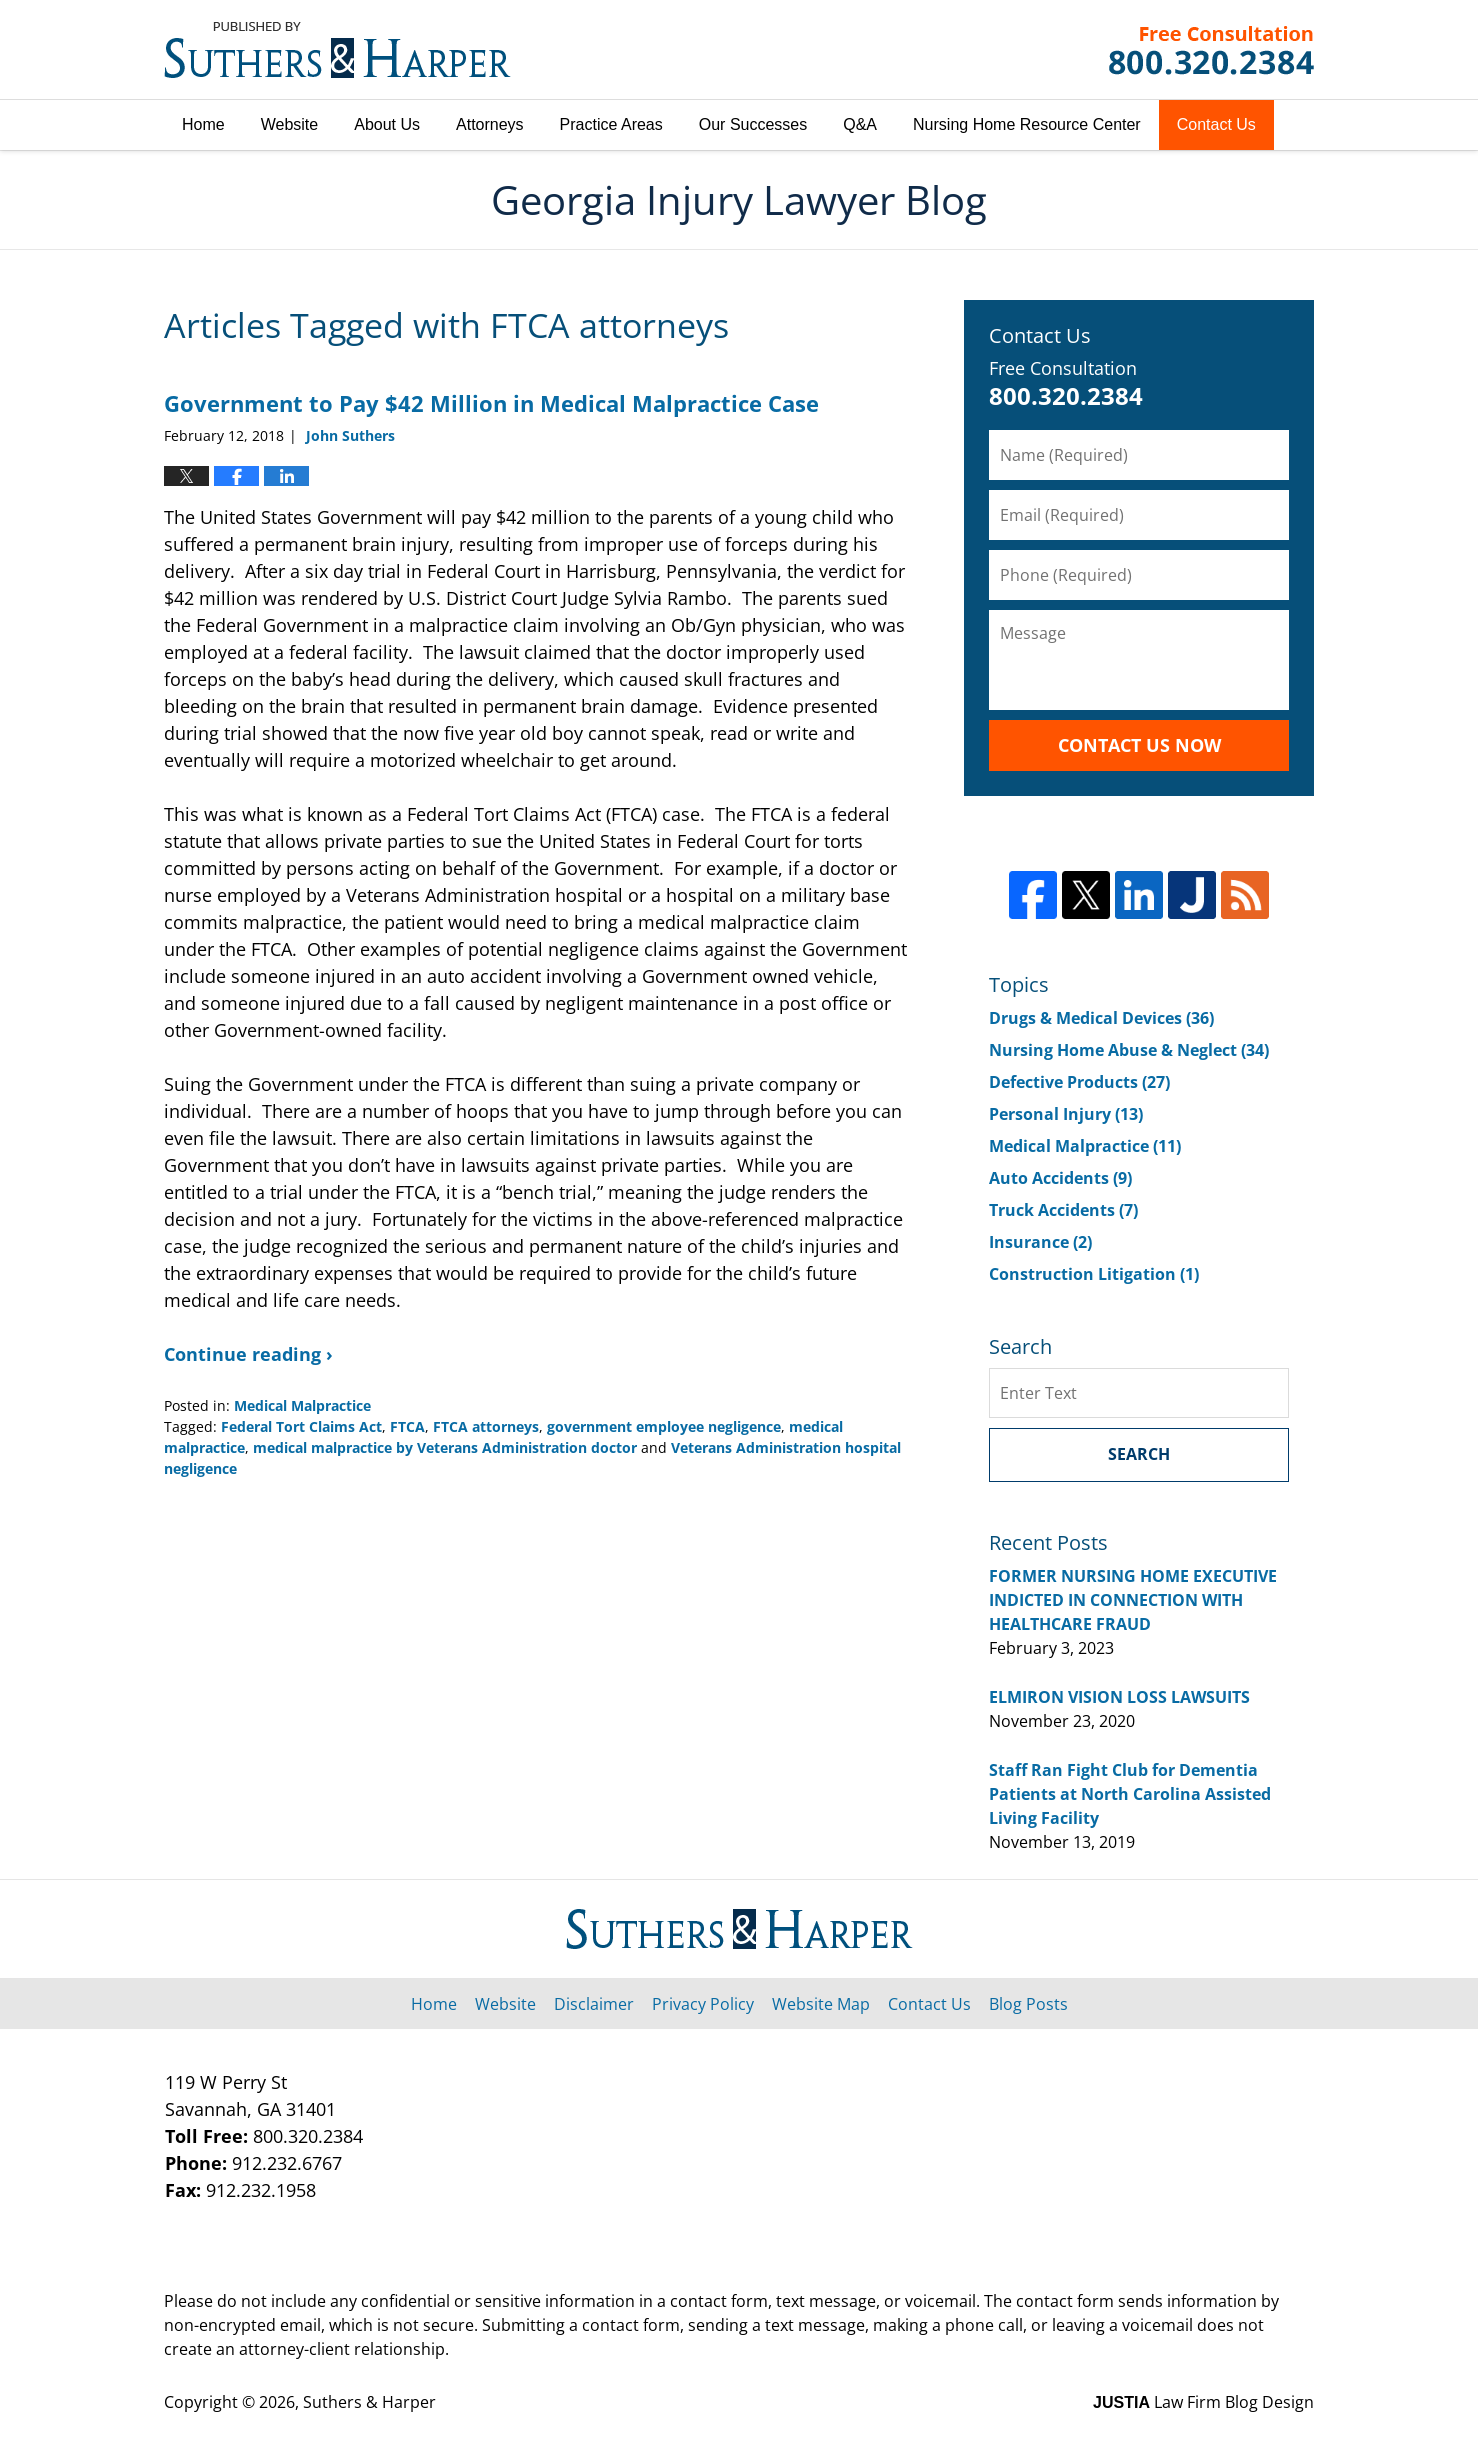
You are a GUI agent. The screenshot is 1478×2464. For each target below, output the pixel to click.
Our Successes (753, 124)
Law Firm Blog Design (1203, 2402)
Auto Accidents (1060, 1178)
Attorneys (490, 124)
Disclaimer (594, 2004)
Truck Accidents (1063, 1210)
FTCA (407, 1426)
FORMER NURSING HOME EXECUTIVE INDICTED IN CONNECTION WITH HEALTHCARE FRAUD (1133, 1600)
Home (203, 124)
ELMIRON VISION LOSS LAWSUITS (1119, 1697)
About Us (387, 124)
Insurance (1040, 1242)
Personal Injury (1066, 1114)
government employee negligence (664, 1426)
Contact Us (1216, 124)
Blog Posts (1028, 2004)
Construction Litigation (1094, 1274)
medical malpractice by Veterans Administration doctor (445, 1447)
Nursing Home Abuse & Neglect (1129, 1050)
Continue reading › (248, 1354)
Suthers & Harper (369, 2402)
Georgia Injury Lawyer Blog (337, 50)
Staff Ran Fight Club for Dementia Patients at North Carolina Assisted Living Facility (1130, 1794)
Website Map (821, 2004)
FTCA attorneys (486, 1426)
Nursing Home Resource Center (1027, 124)
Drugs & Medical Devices (1101, 1018)
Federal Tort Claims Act (301, 1426)
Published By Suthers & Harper (1211, 50)
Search (1139, 1454)
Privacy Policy (703, 2004)
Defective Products (1079, 1082)
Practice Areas (611, 124)
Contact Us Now (1139, 745)
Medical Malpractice (302, 1405)
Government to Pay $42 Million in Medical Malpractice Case (491, 403)
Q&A (860, 124)
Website (290, 124)
